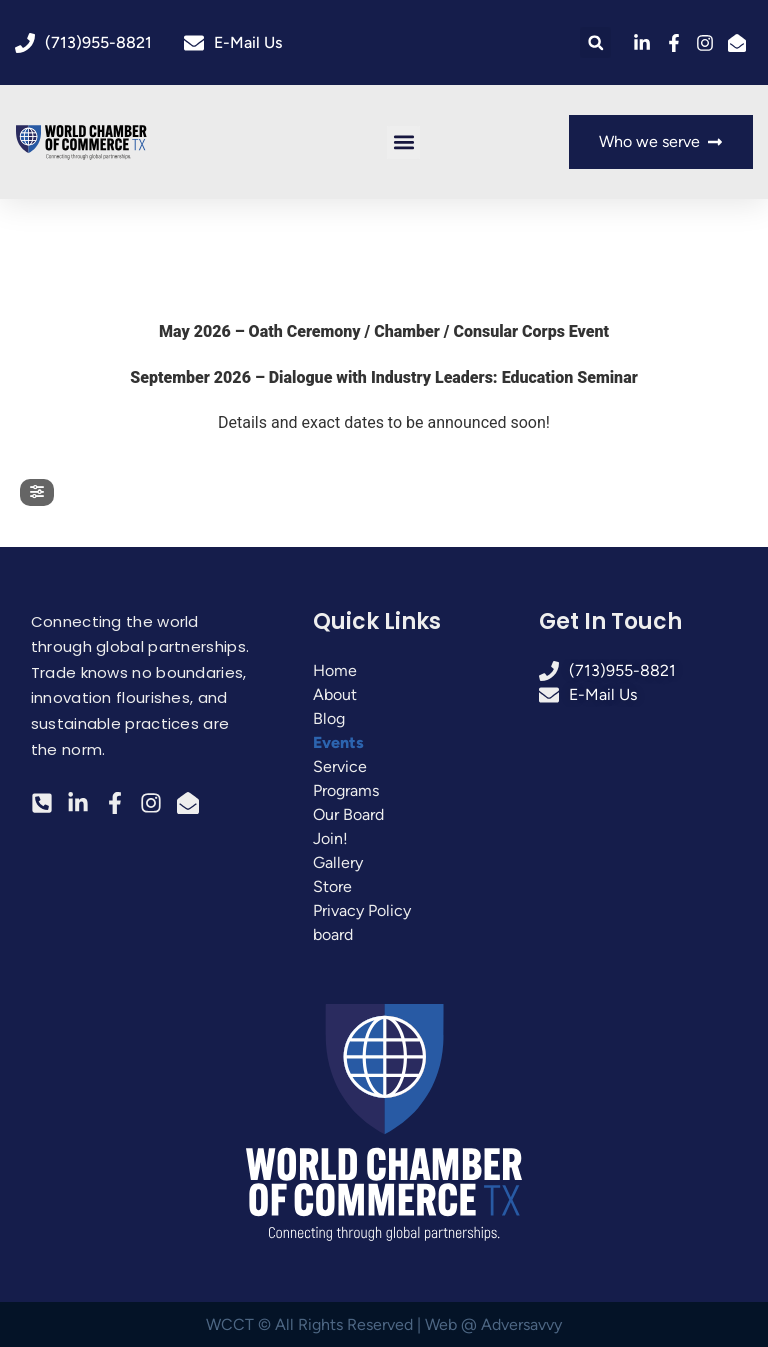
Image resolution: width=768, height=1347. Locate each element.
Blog (329, 718)
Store (332, 886)
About (335, 694)
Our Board (348, 814)
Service (340, 766)
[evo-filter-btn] (37, 492)
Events (338, 742)
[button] (595, 42)
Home (335, 670)
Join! (330, 838)
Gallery (338, 862)
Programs (346, 790)
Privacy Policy (362, 910)
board (333, 934)
